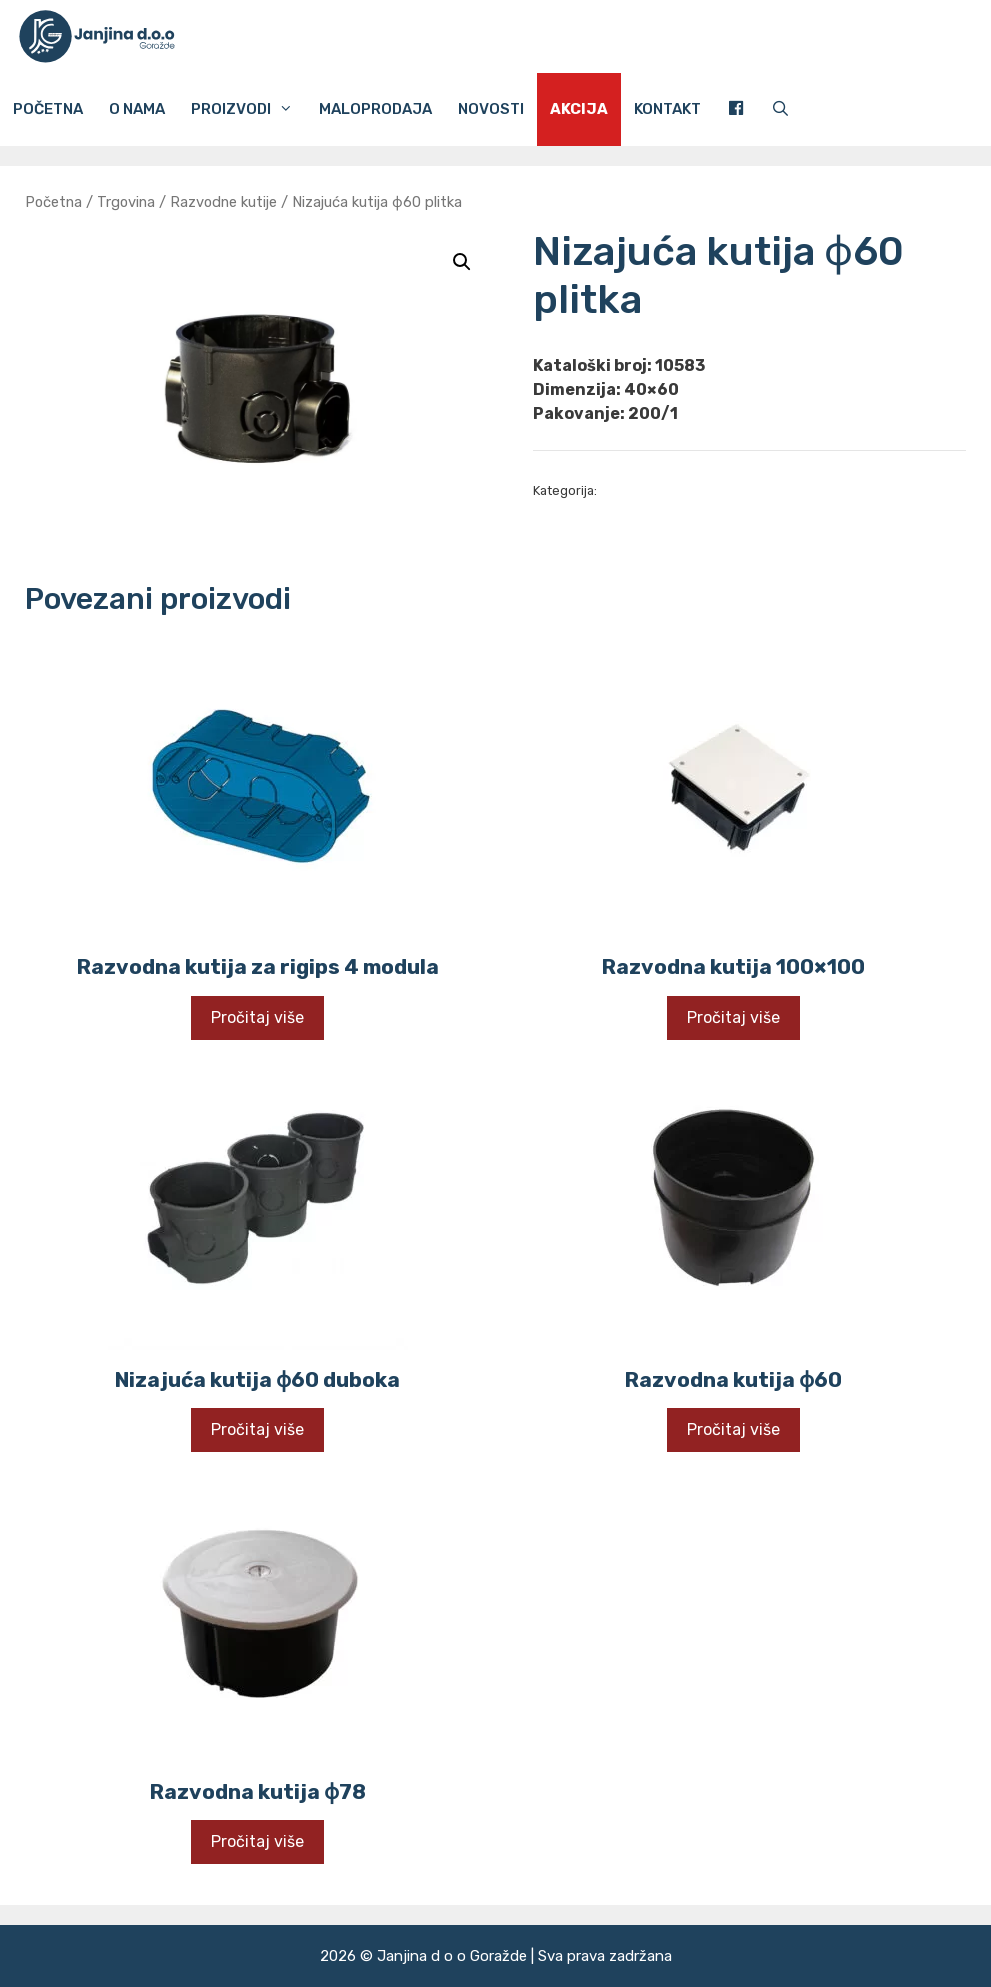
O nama (137, 109)
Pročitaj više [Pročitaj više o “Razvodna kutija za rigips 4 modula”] (257, 1017)
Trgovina (126, 202)
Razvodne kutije (223, 202)
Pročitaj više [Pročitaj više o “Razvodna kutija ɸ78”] (257, 1841)
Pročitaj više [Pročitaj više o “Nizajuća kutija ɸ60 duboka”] (257, 1429)
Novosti (491, 109)
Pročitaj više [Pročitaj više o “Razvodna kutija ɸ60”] (733, 1429)
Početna (48, 109)
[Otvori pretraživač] (780, 109)
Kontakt (667, 109)
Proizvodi (248, 109)
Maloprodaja (375, 109)
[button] (462, 262)
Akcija (579, 109)
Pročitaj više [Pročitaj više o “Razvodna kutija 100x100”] (733, 1017)
